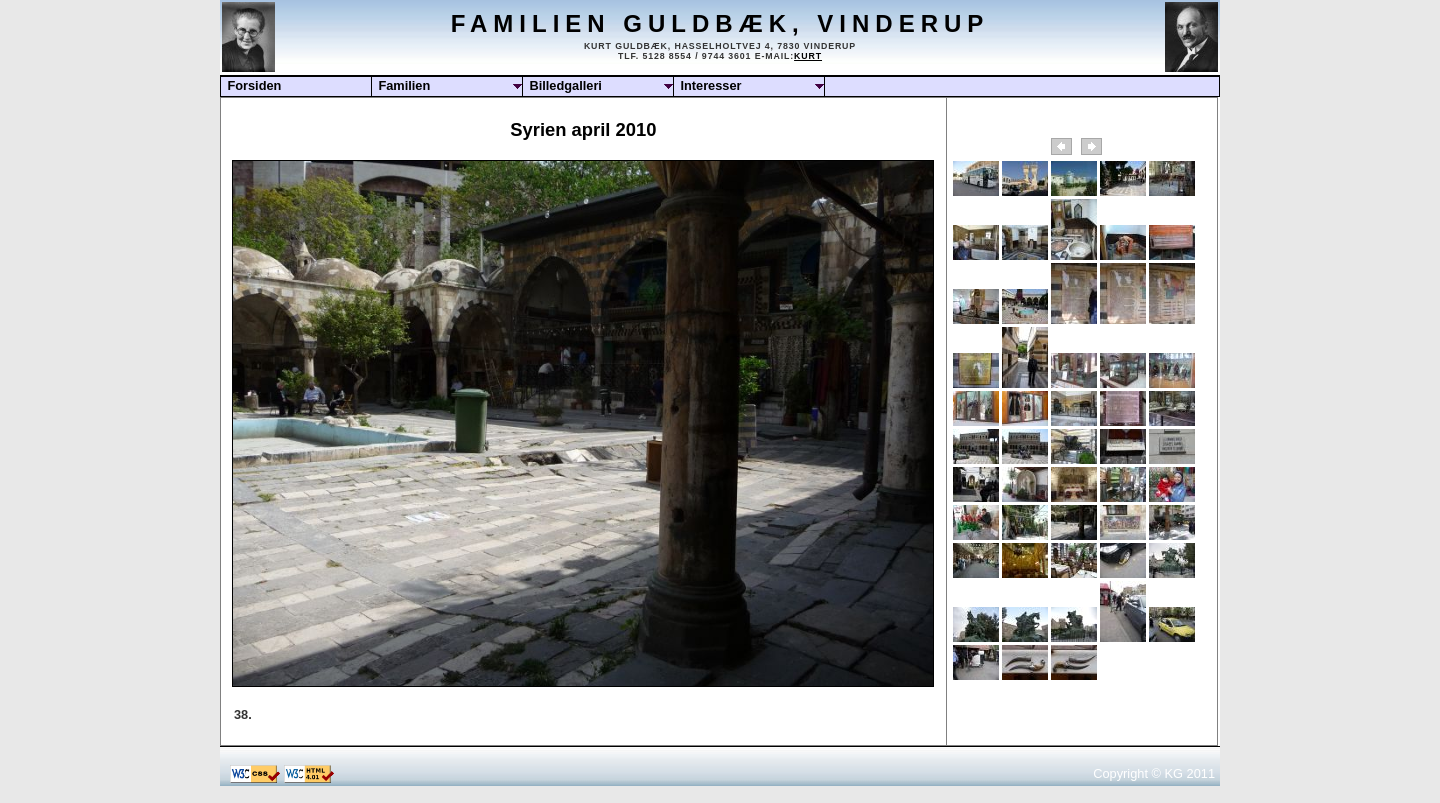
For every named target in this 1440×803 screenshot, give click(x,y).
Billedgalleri (565, 85)
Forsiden (254, 85)
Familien (404, 85)
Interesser (710, 85)
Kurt (808, 56)
